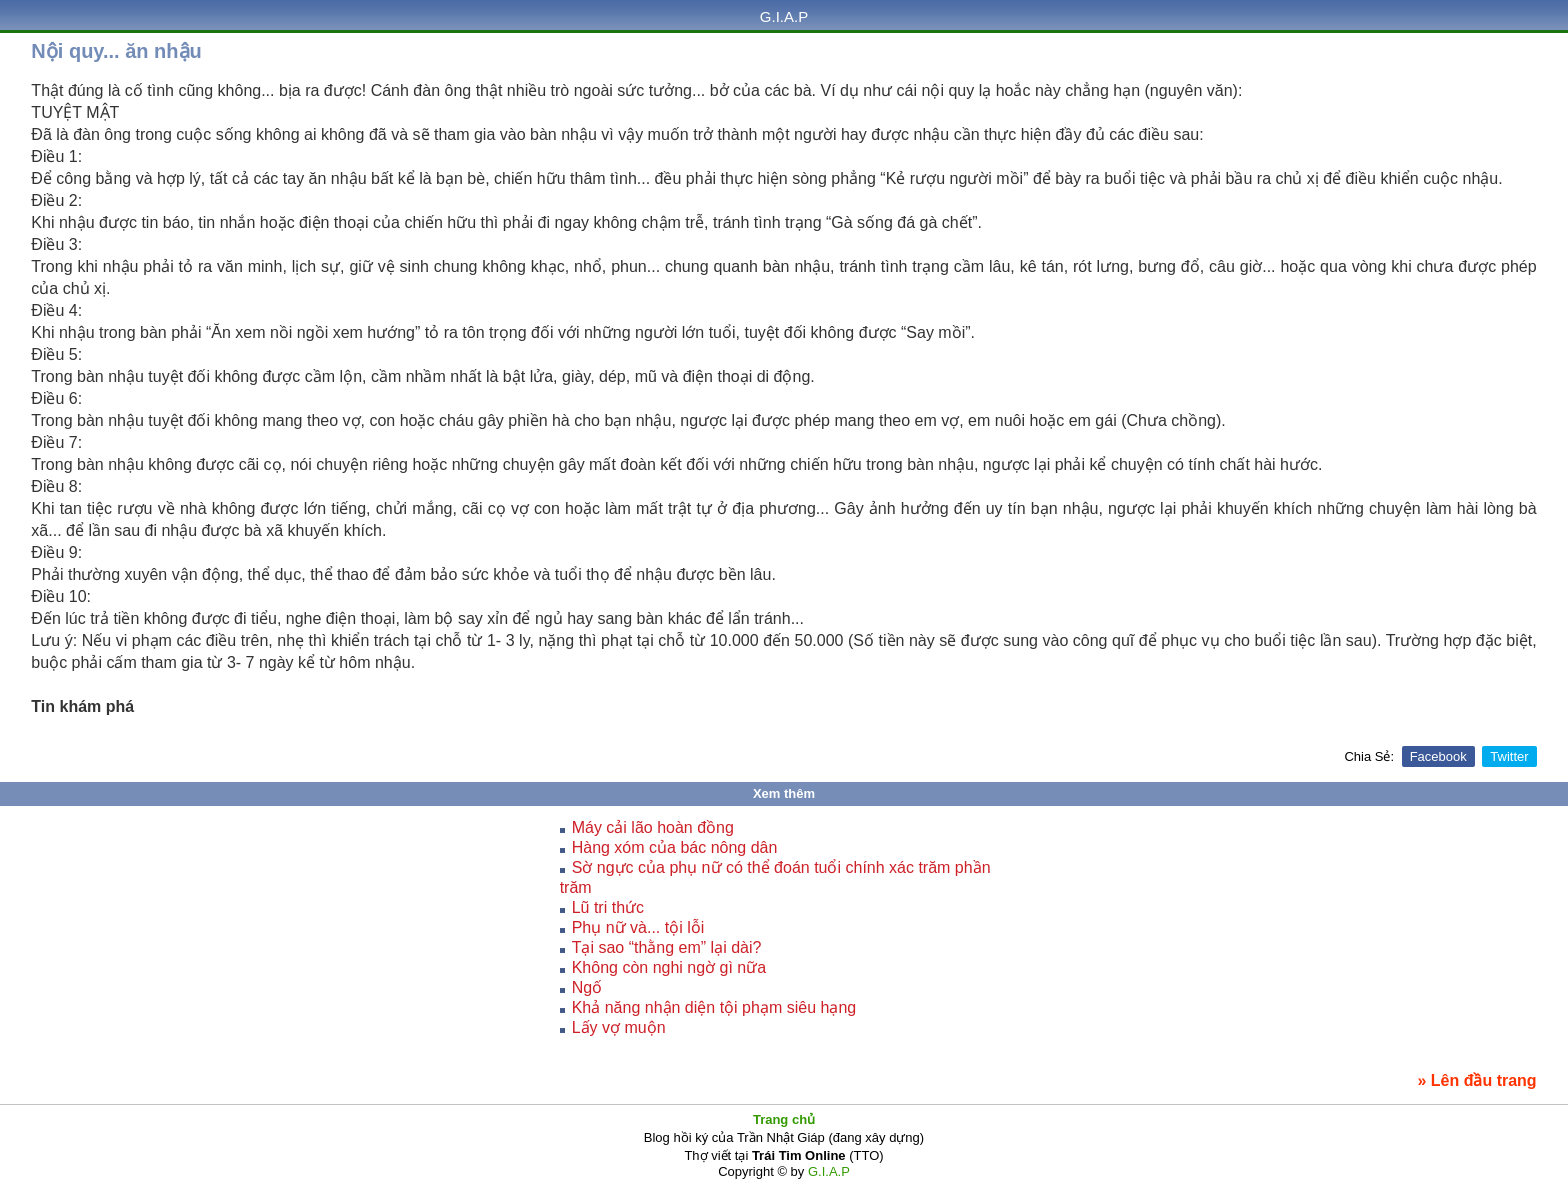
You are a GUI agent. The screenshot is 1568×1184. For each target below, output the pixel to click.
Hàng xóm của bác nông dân (675, 847)
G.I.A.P (784, 16)
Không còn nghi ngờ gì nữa (669, 967)
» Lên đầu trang (1476, 1080)
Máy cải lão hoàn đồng (653, 827)
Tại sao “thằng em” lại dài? (667, 947)
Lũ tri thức (608, 907)
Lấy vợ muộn (619, 1027)
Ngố (587, 987)
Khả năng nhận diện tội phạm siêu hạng (714, 1007)
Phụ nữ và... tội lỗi (638, 927)
